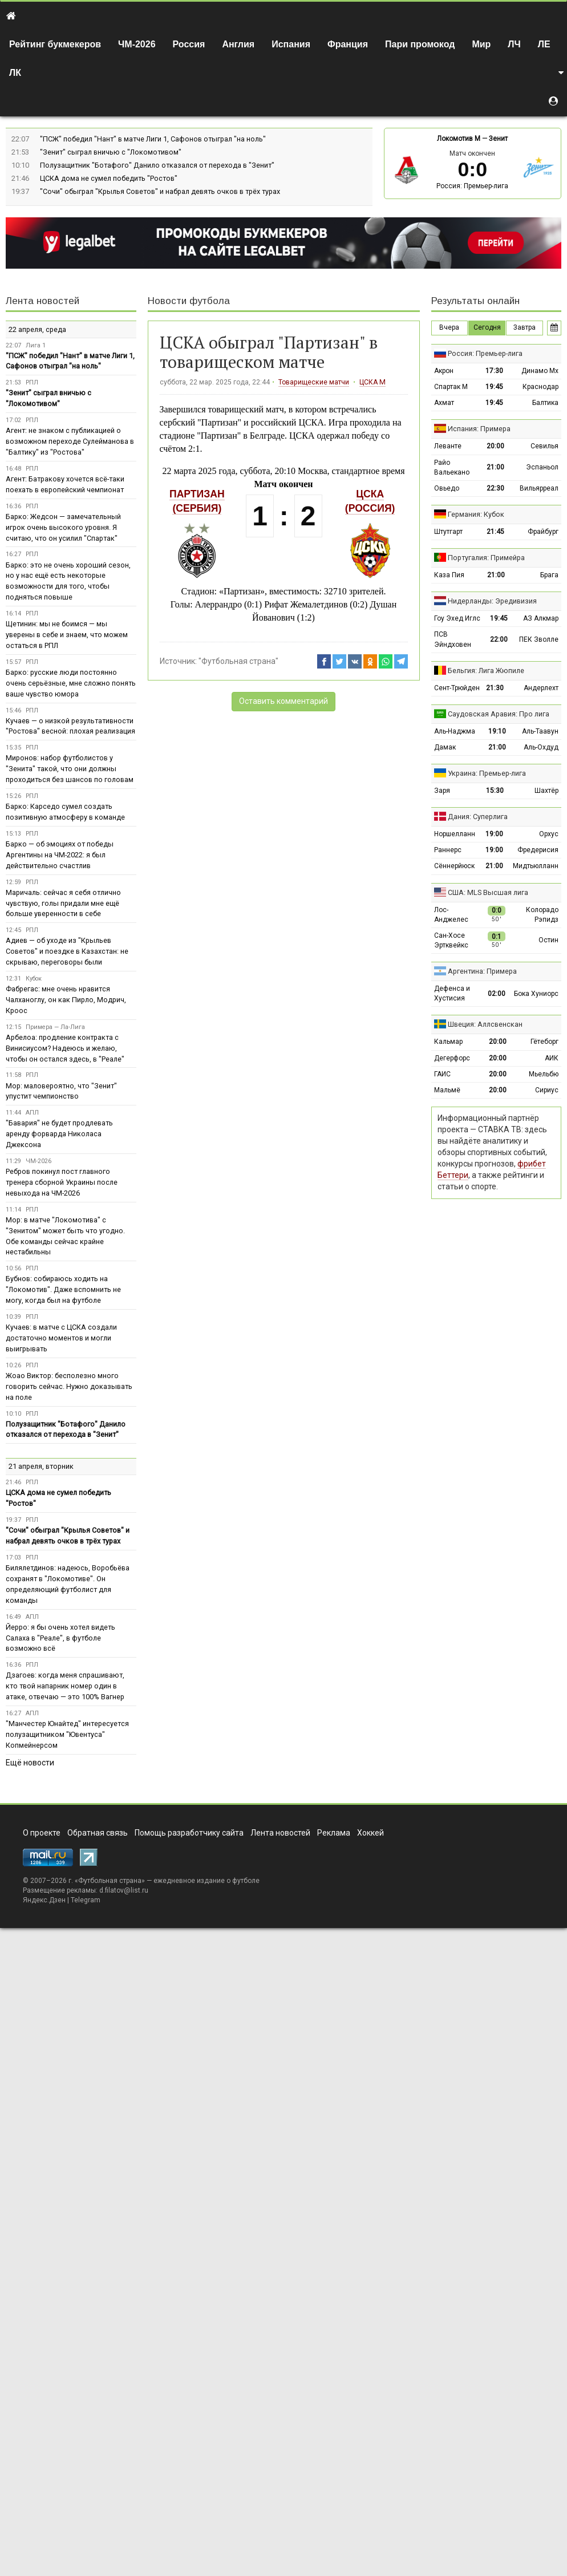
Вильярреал (539, 488)
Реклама (333, 1832)
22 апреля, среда (37, 329)
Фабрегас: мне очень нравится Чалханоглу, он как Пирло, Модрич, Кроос (66, 1000)
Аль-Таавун (540, 731)
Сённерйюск (454, 866)
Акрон (443, 371)
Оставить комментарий (283, 701)
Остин (548, 940)
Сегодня (487, 327)
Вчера (449, 327)
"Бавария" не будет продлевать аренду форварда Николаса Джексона (59, 1134)
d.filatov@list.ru (123, 1890)
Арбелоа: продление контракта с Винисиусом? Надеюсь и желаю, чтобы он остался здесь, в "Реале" (65, 1048)
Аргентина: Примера (482, 971)
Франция (347, 44)
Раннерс (447, 850)
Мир (481, 44)
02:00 (496, 994)
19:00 (494, 834)
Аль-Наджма (454, 731)
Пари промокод (420, 44)
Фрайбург (543, 532)
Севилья (544, 446)
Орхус (548, 834)
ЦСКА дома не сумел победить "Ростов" (108, 178)
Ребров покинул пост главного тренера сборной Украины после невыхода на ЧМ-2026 (62, 1182)
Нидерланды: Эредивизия (492, 601)
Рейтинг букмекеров (55, 44)
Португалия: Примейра (486, 557)
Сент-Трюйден (457, 688)
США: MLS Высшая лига (488, 892)
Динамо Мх (539, 371)
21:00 (495, 467)
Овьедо (446, 488)
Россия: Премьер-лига (472, 186)
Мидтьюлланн (535, 866)
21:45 (495, 532)
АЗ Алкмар (540, 618)
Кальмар (448, 1042)
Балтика (545, 403)
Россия (189, 44)
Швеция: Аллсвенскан (485, 1024)
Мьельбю (543, 1074)
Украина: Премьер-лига (487, 773)
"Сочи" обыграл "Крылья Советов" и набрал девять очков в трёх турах (160, 191)
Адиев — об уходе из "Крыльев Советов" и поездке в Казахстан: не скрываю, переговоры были (67, 951)
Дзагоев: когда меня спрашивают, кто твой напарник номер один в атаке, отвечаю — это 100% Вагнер (65, 1686)
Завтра (524, 327)
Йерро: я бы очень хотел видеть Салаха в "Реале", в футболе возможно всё (60, 1638)
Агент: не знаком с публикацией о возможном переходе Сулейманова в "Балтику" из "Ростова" (70, 441)
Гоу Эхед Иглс (457, 618)
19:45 (494, 387)
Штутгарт (448, 532)
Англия (238, 44)
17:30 (494, 371)
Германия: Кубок (476, 514)
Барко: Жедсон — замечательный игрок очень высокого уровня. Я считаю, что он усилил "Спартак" (63, 527)
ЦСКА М (372, 382)
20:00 (495, 446)
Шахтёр (546, 791)
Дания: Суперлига (478, 816)
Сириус (546, 1090)
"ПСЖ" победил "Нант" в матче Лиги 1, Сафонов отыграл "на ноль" (153, 139)
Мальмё (447, 1090)
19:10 (497, 731)
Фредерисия (537, 850)
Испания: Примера (479, 428)
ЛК (15, 73)
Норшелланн (454, 834)
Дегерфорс (452, 1058)
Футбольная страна (109, 1881)
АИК (551, 1058)
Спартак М (451, 387)
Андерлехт (541, 688)
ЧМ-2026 (137, 44)
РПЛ (32, 382)
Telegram (85, 1900)
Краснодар (540, 387)
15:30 (495, 791)
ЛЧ (514, 44)
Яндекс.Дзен (44, 1900)
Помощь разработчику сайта (189, 1832)
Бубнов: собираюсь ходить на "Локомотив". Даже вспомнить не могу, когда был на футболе (63, 1289)
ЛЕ (544, 44)
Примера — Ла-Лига (55, 1027)
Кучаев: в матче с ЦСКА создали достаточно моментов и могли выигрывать (61, 1338)
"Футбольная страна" (238, 661)
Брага (549, 575)
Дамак (445, 747)
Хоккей (370, 1832)
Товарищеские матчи (313, 382)
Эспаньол (542, 467)
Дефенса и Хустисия (452, 993)
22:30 (495, 488)
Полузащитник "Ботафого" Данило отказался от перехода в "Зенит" (157, 165)
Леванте (447, 446)
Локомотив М (458, 139)
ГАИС (442, 1074)
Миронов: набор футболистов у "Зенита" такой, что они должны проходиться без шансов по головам (69, 769)
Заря (442, 791)
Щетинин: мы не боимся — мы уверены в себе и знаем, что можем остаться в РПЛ (67, 634)
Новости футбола (189, 300)
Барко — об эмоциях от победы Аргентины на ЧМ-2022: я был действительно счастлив (60, 855)
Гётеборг (544, 1042)
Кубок (34, 978)
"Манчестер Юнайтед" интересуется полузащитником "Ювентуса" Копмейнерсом (67, 1734)
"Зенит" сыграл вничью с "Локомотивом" (110, 152)
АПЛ (32, 1112)
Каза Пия (449, 575)
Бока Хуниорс (536, 994)
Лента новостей (42, 300)
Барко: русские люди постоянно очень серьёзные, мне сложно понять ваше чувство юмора (71, 683)
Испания (291, 44)
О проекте (41, 1832)
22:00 (499, 639)
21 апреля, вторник (41, 1466)
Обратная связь (97, 1832)
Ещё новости (30, 1762)
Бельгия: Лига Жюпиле (486, 670)
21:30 (495, 688)
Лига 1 (36, 345)
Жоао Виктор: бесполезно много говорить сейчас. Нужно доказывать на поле (69, 1386)
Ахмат (444, 403)
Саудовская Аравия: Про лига (498, 714)
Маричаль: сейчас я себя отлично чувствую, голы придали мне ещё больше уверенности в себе (63, 903)
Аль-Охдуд (541, 747)
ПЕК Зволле (538, 639)
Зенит (498, 139)
